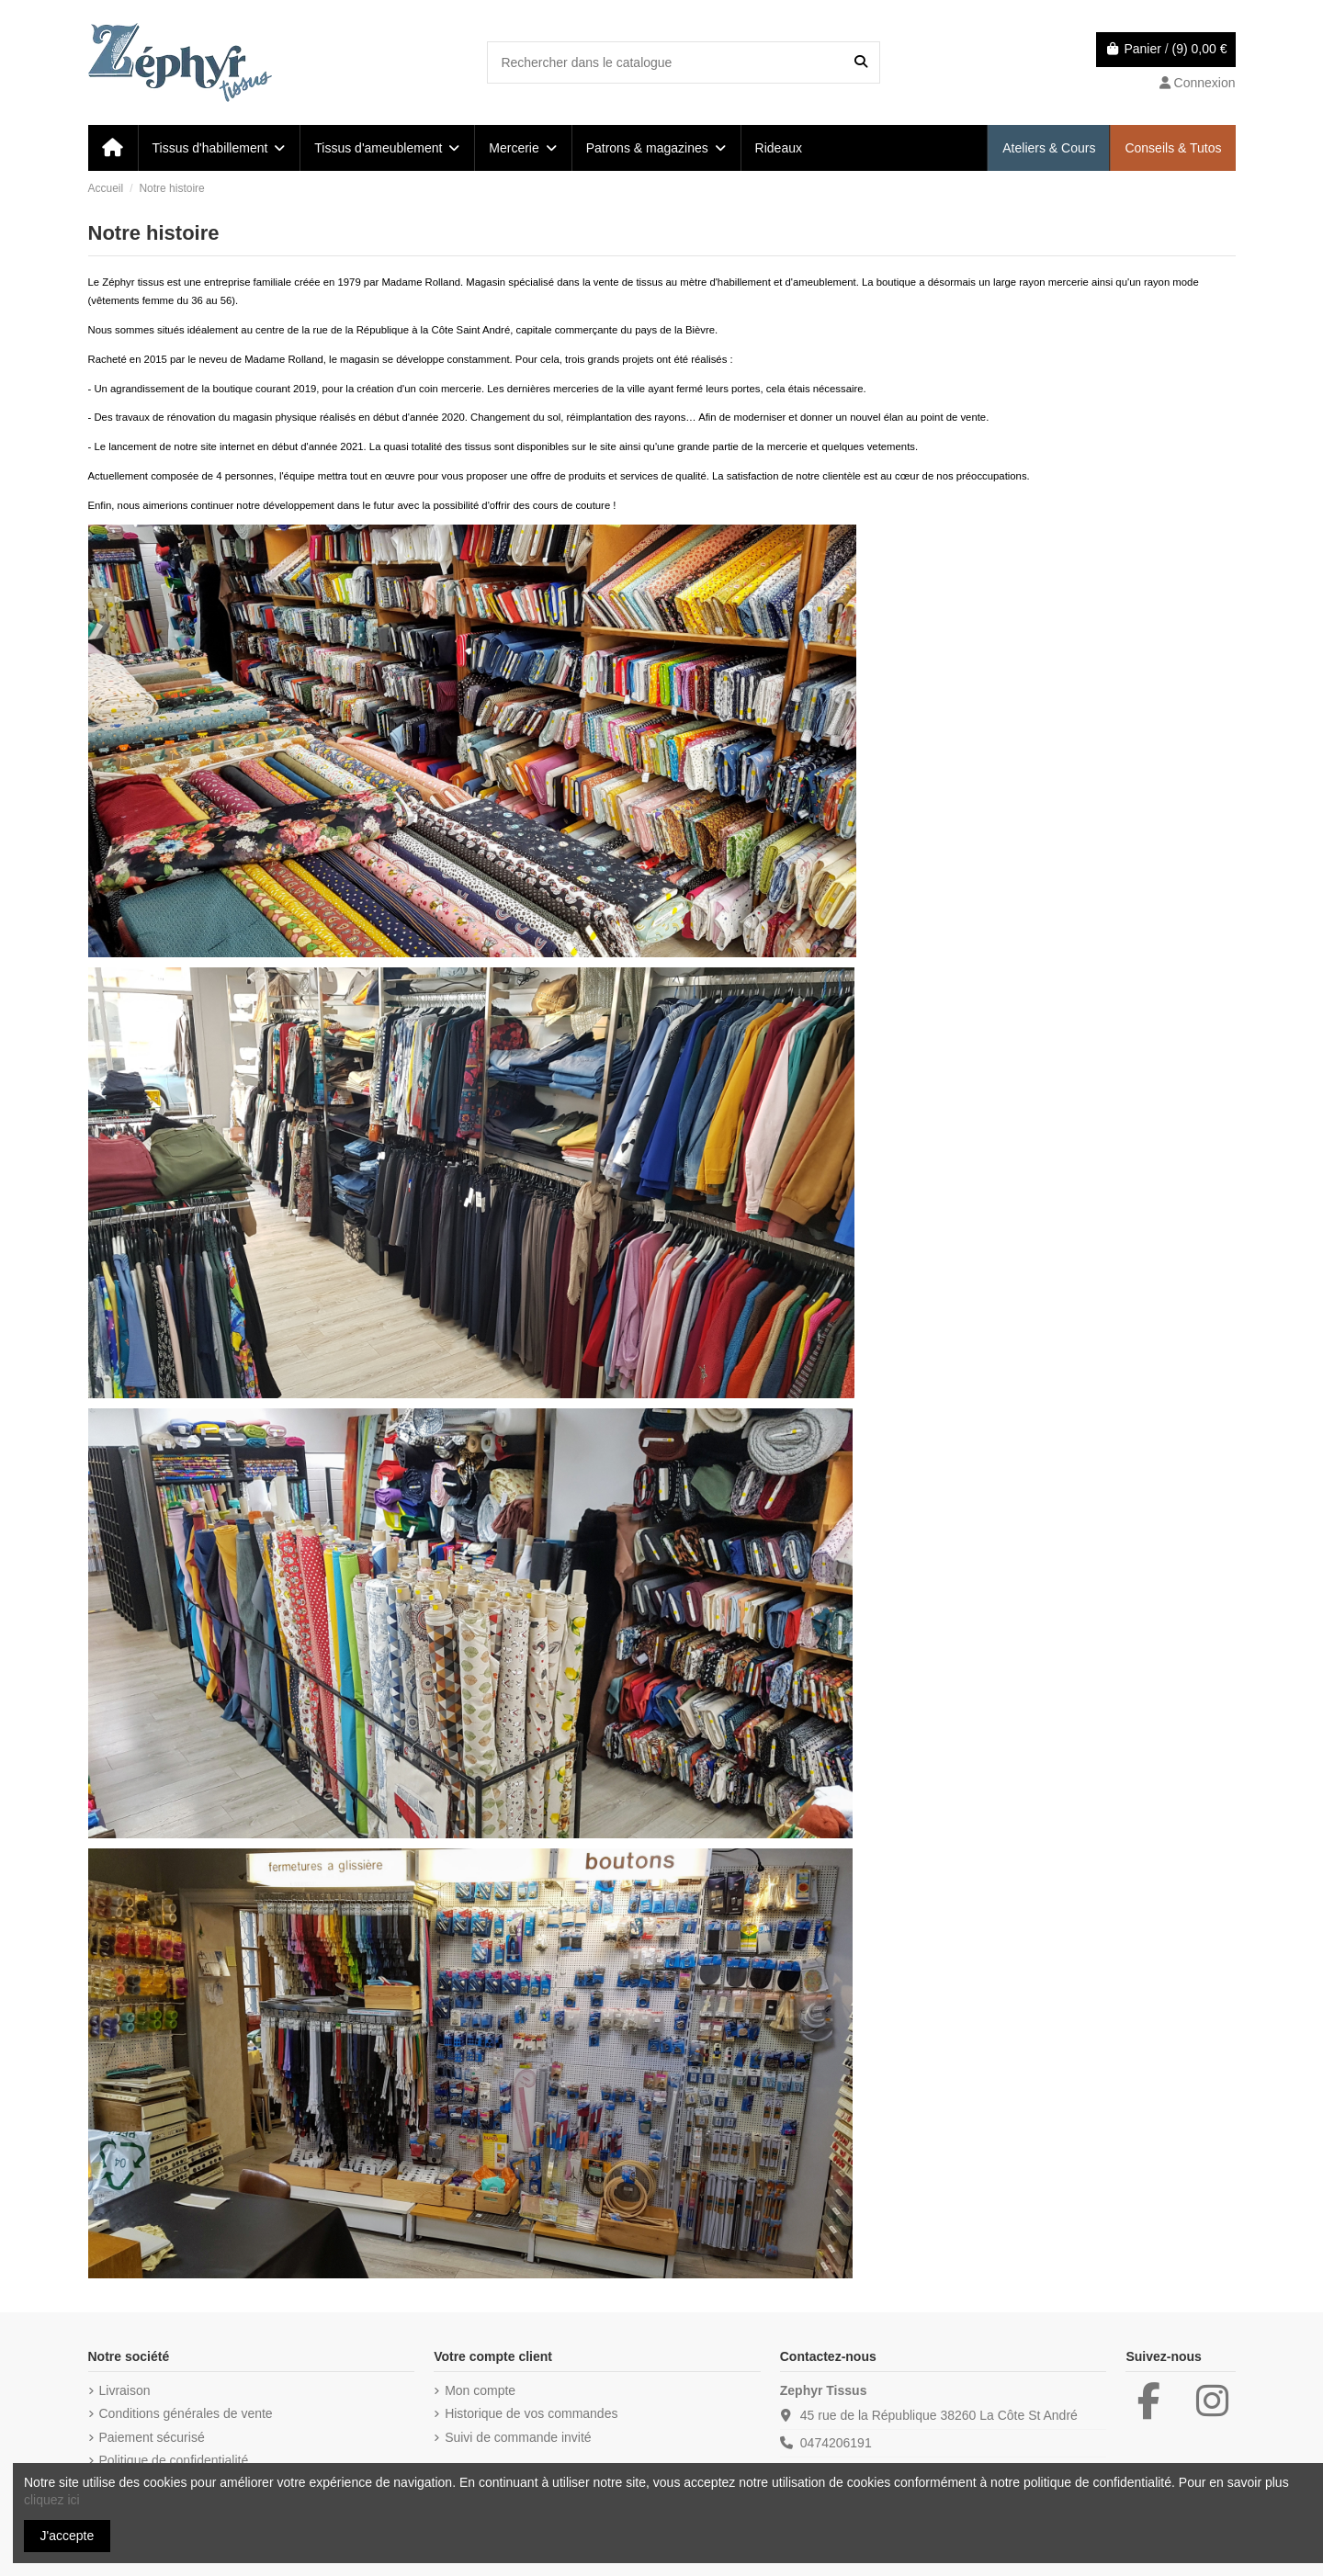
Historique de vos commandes (531, 2413)
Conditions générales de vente (186, 2413)
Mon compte (480, 2390)
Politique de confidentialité (174, 2460)
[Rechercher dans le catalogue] (861, 62)
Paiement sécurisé (152, 2437)
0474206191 (836, 2442)
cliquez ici (52, 2499)
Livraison (125, 2390)
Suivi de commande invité (518, 2437)
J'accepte (67, 2535)
